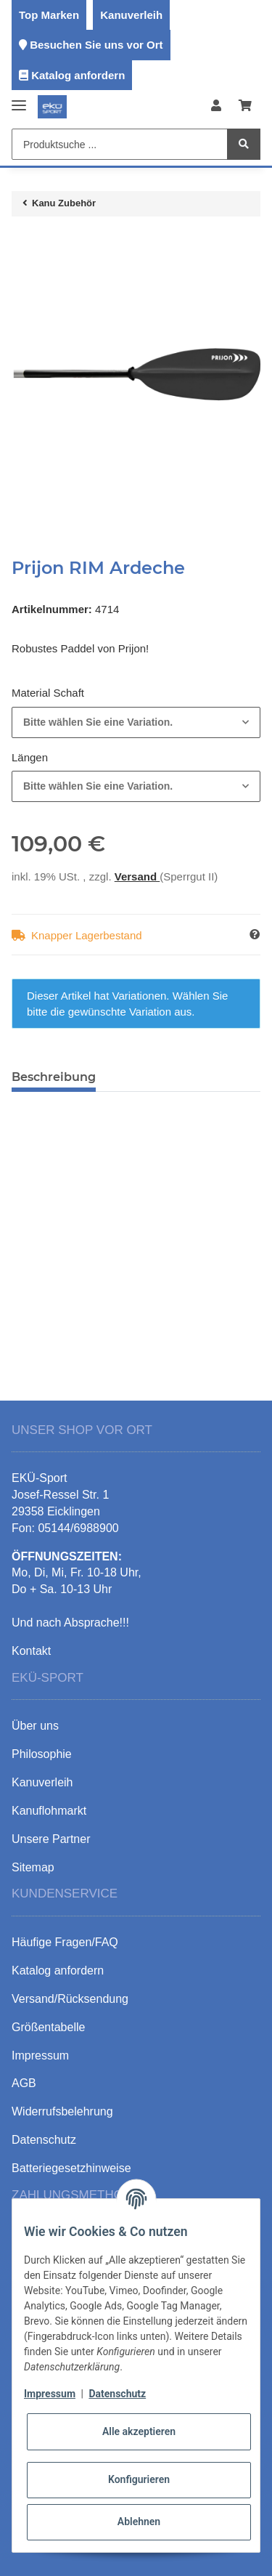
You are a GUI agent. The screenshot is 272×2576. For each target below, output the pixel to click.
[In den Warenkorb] (23, 243)
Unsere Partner (51, 1839)
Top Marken (49, 15)
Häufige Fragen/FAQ (65, 1942)
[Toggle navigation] (19, 99)
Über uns (35, 1726)
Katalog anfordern (78, 75)
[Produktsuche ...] (120, 144)
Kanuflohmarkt (49, 1811)
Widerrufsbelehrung (62, 2111)
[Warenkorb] (245, 106)
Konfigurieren (139, 2479)
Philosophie (42, 1754)
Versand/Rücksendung (70, 1999)
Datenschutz (117, 2393)
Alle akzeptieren (139, 2431)
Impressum (49, 2393)
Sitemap (33, 1867)
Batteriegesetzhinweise (71, 2168)
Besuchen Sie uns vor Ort (96, 45)
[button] (216, 106)
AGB (24, 2083)
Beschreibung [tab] (54, 1077)
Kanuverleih (131, 15)
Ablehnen (139, 2521)
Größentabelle (48, 2027)
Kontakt (31, 1651)
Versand (137, 876)
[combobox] (136, 722)
